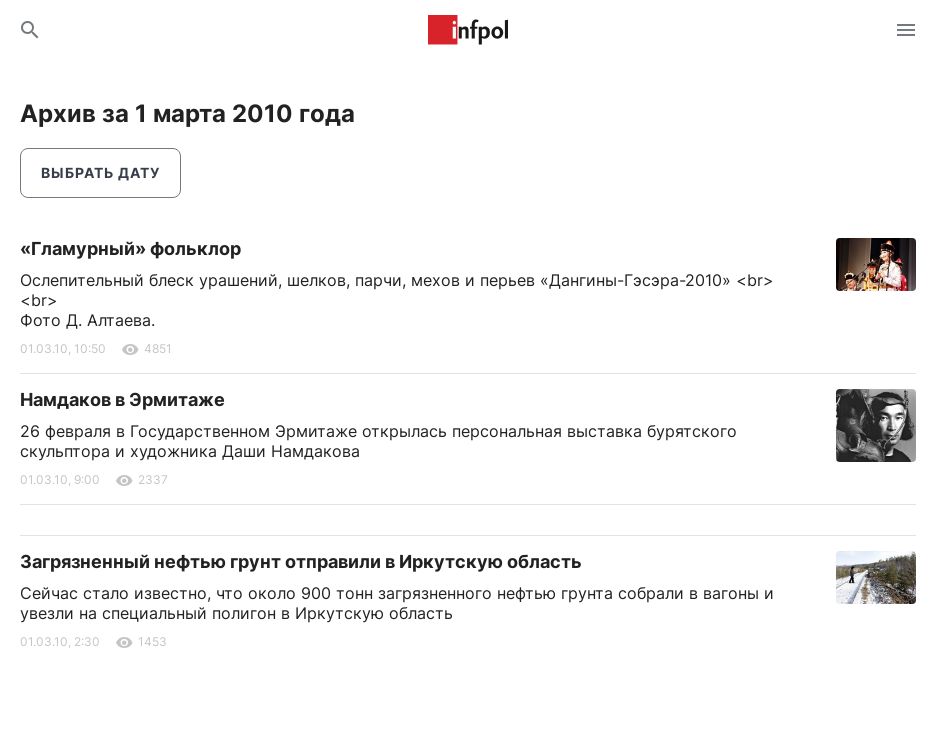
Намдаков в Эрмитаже (122, 399)
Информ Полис (468, 30)
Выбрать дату (100, 172)
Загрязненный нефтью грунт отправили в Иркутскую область (301, 561)
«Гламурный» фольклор (130, 248)
